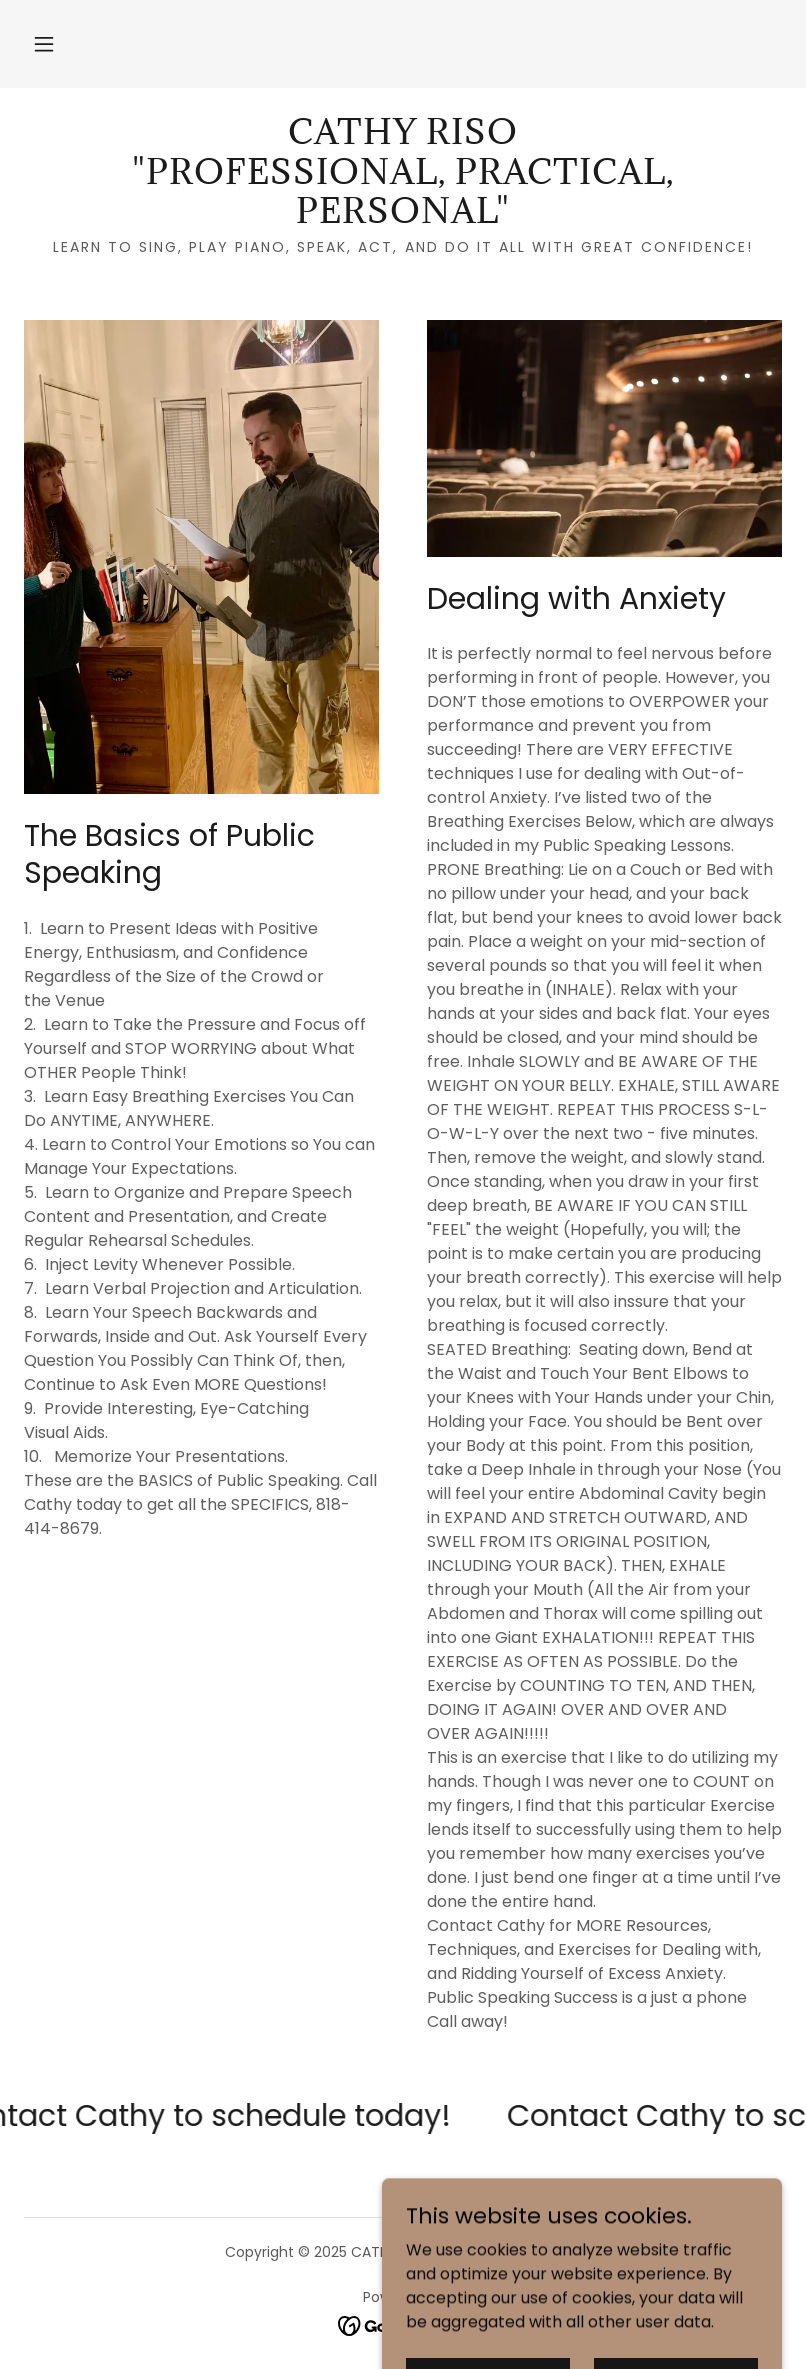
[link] (403, 217)
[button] (44, 44)
